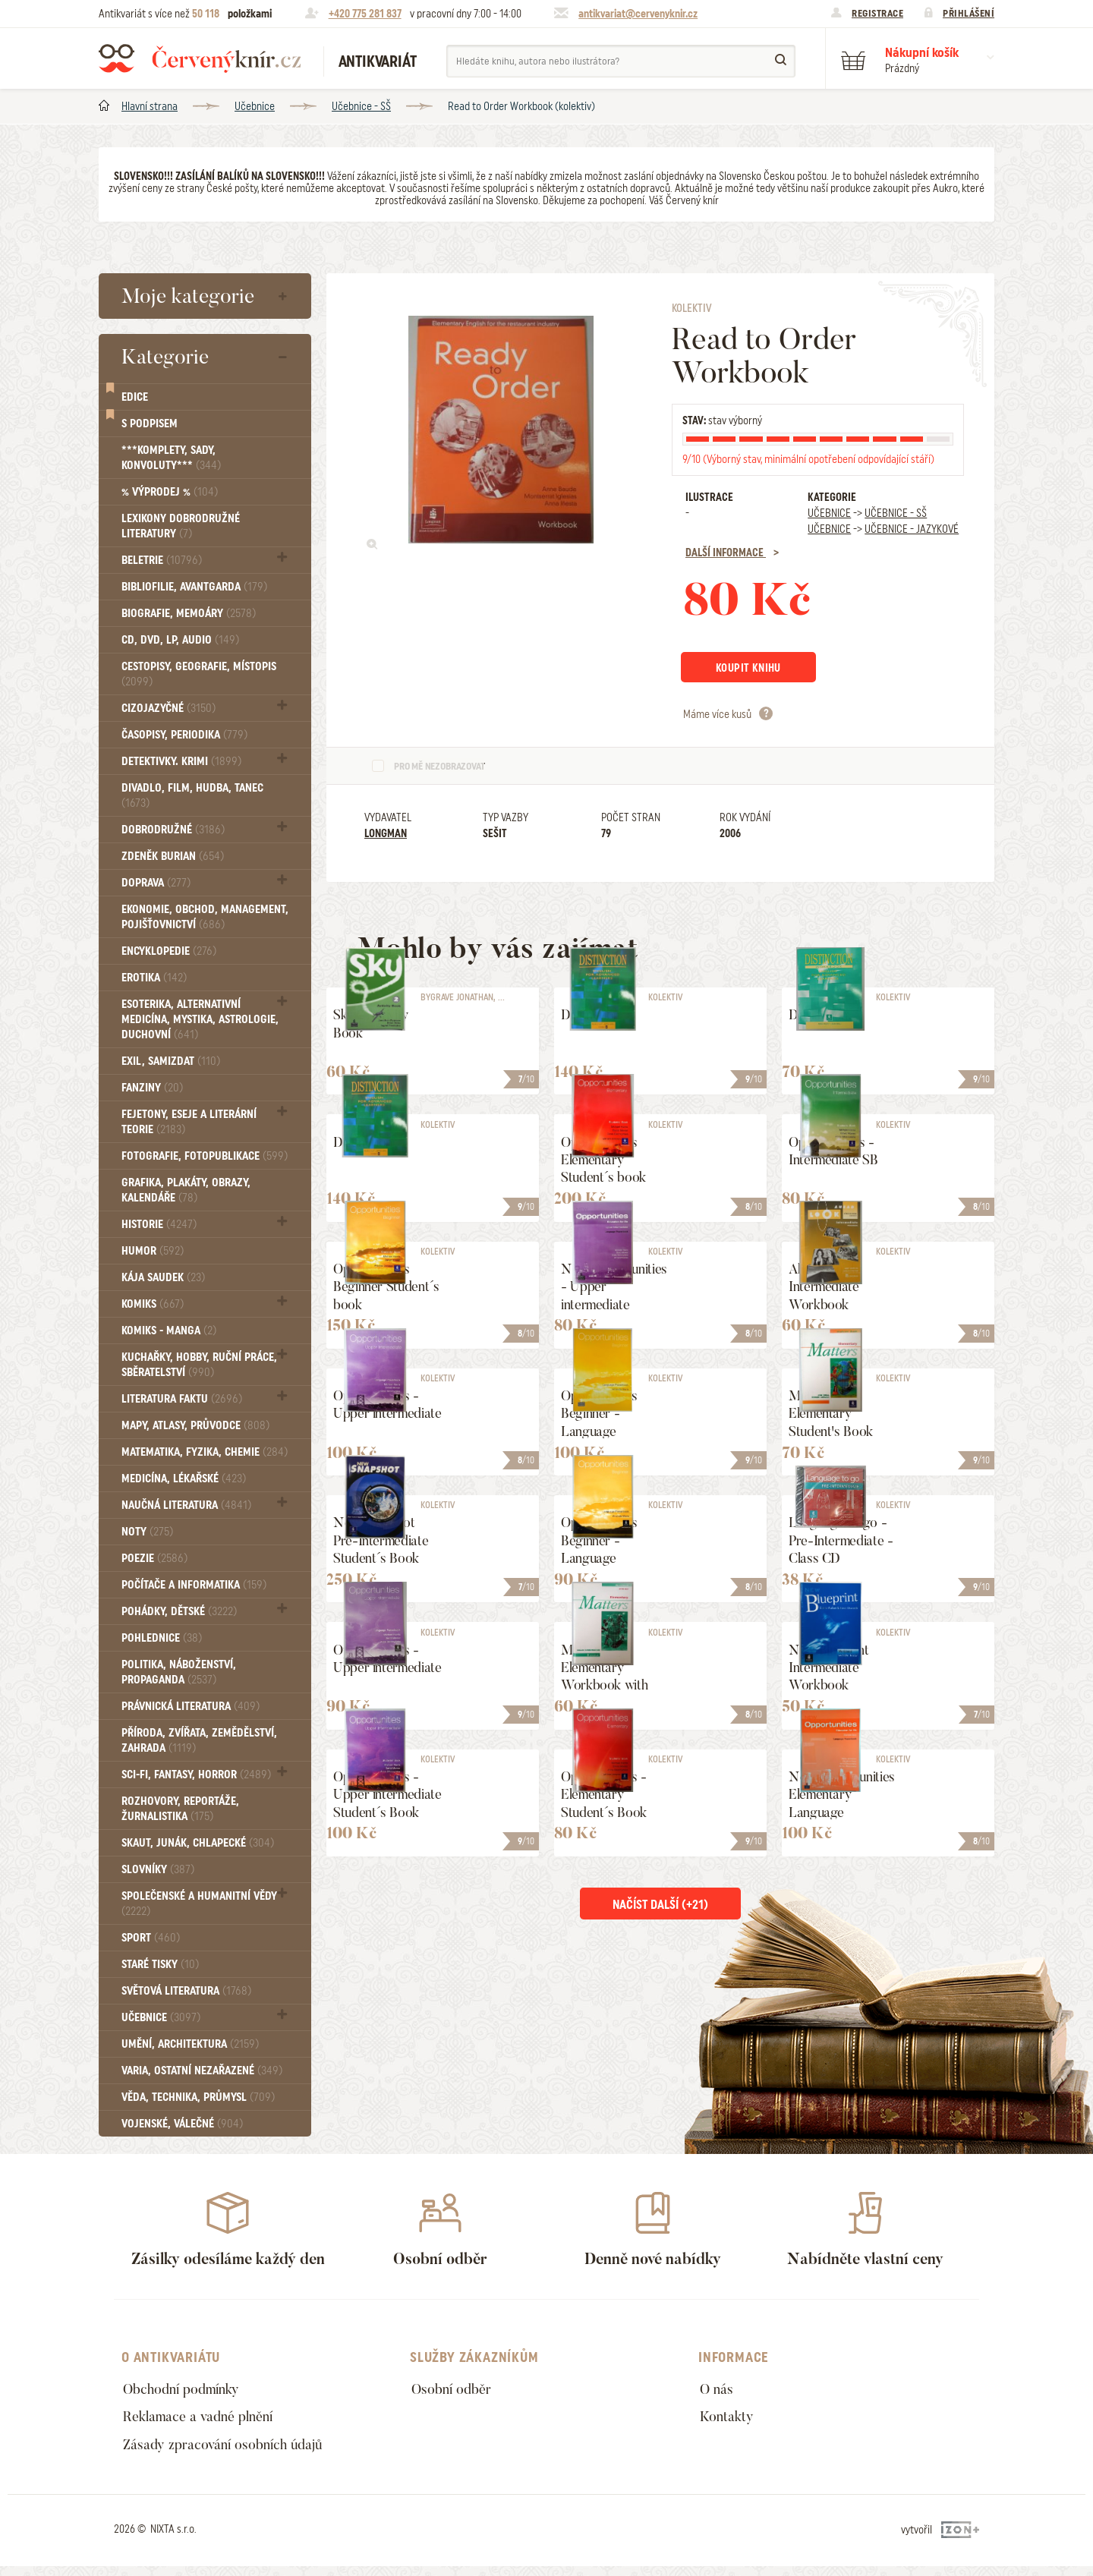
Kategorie (165, 357)
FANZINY (152, 1087)
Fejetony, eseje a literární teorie (189, 1121)
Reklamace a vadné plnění (206, 2421)
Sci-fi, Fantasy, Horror (196, 1774)
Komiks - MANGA (168, 1330)
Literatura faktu (181, 1399)
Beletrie (161, 560)
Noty (147, 1531)
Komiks (152, 1304)
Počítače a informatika (193, 1585)
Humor (152, 1251)
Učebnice (255, 106)
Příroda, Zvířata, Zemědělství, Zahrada (199, 1740)
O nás (718, 2390)
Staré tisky (160, 1964)
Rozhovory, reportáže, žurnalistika (180, 1808)
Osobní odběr (455, 2390)
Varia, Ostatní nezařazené (201, 2070)
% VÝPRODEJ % (169, 492)
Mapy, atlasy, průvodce (195, 1425)
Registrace (877, 13)
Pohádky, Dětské (179, 1611)
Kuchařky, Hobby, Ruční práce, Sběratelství (199, 1364)
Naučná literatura (186, 1505)
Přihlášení (968, 13)
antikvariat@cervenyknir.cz (638, 14)
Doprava (156, 883)
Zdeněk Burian (172, 856)
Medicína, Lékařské (183, 1478)
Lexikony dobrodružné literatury (180, 526)
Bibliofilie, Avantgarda (194, 587)
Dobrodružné (173, 829)
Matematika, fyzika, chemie (204, 1452)
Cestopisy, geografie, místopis (198, 674)
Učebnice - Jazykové (912, 529)
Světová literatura (186, 1991)
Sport (150, 1938)
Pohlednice (161, 1638)
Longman (385, 836)
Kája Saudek (163, 1277)
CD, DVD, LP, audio (180, 640)
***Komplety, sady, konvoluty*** (171, 457)
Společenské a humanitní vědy (199, 1903)
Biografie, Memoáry (188, 613)
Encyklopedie (168, 951)
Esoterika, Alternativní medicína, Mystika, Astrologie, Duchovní (200, 1019)
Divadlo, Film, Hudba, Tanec (192, 795)
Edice (134, 397)
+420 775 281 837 (365, 14)
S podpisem (149, 423)
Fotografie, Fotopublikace (204, 1156)
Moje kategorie (187, 296)
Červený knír (200, 58)
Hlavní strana (149, 106)
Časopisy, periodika (184, 735)
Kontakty (729, 2421)
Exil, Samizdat (170, 1061)
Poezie (154, 1558)
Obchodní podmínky (188, 2390)
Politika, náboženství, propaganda (178, 1672)
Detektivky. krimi (181, 761)
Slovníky (157, 1869)
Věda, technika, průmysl (198, 2097)
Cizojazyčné (168, 708)
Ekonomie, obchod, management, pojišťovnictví (204, 916)
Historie (159, 1224)
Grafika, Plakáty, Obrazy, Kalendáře (185, 1190)
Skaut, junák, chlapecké (197, 1843)
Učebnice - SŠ (361, 106)
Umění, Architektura (190, 2044)
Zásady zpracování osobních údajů (232, 2452)
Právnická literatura (190, 1706)
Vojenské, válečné (182, 2123)
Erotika (154, 977)
